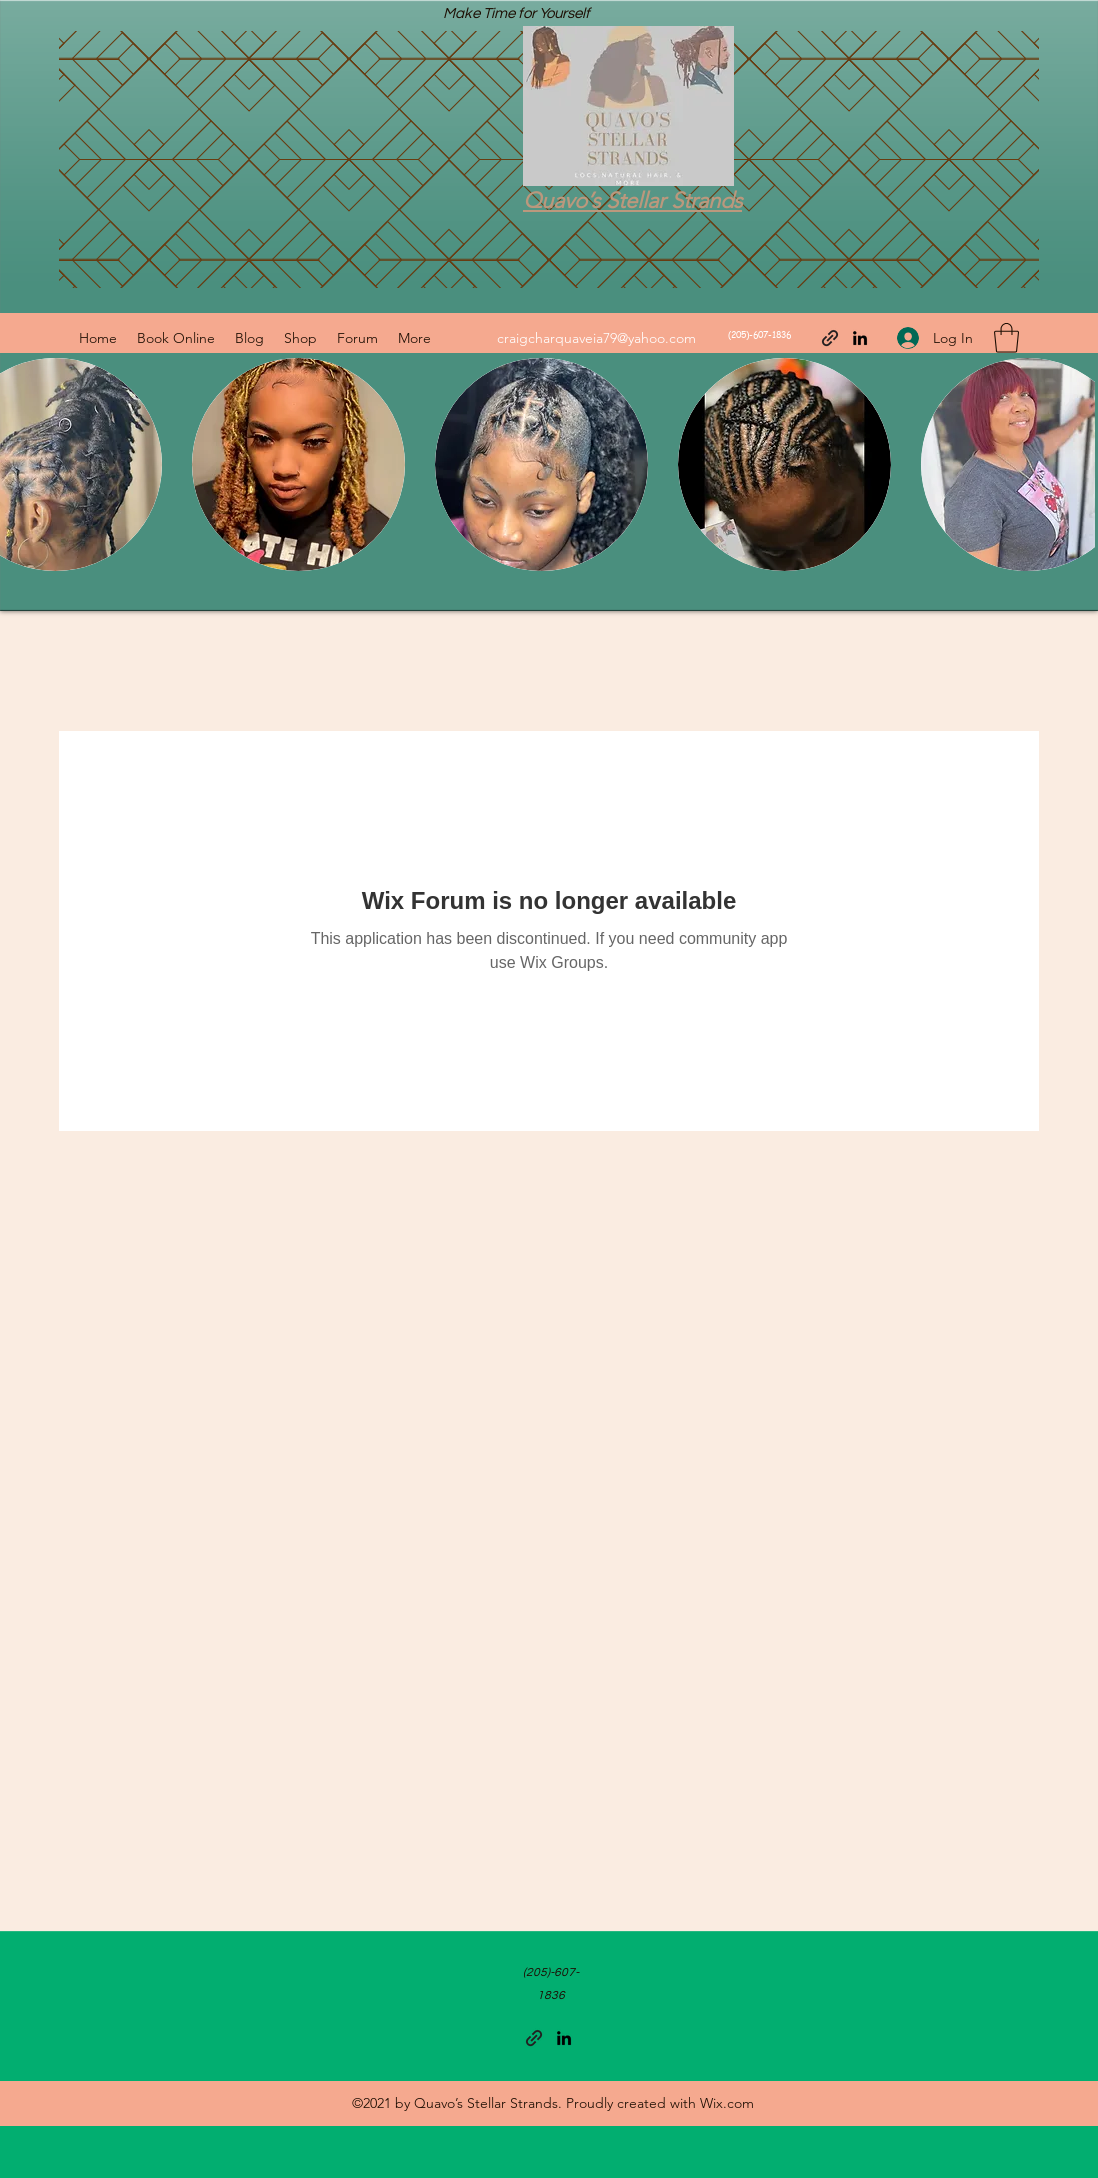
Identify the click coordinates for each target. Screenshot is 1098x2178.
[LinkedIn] (860, 338)
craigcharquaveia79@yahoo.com (596, 338)
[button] (1006, 338)
